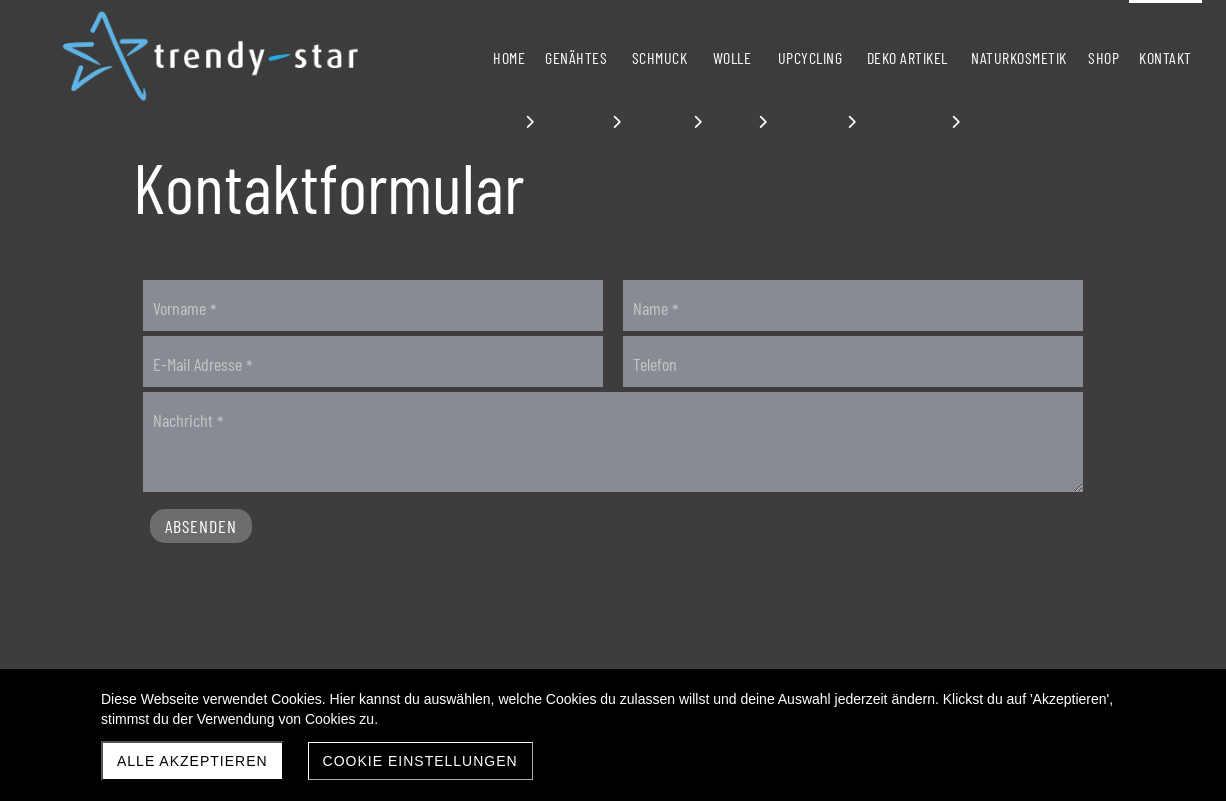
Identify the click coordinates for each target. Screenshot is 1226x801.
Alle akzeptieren (192, 761)
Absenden (201, 526)
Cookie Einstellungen (420, 761)
